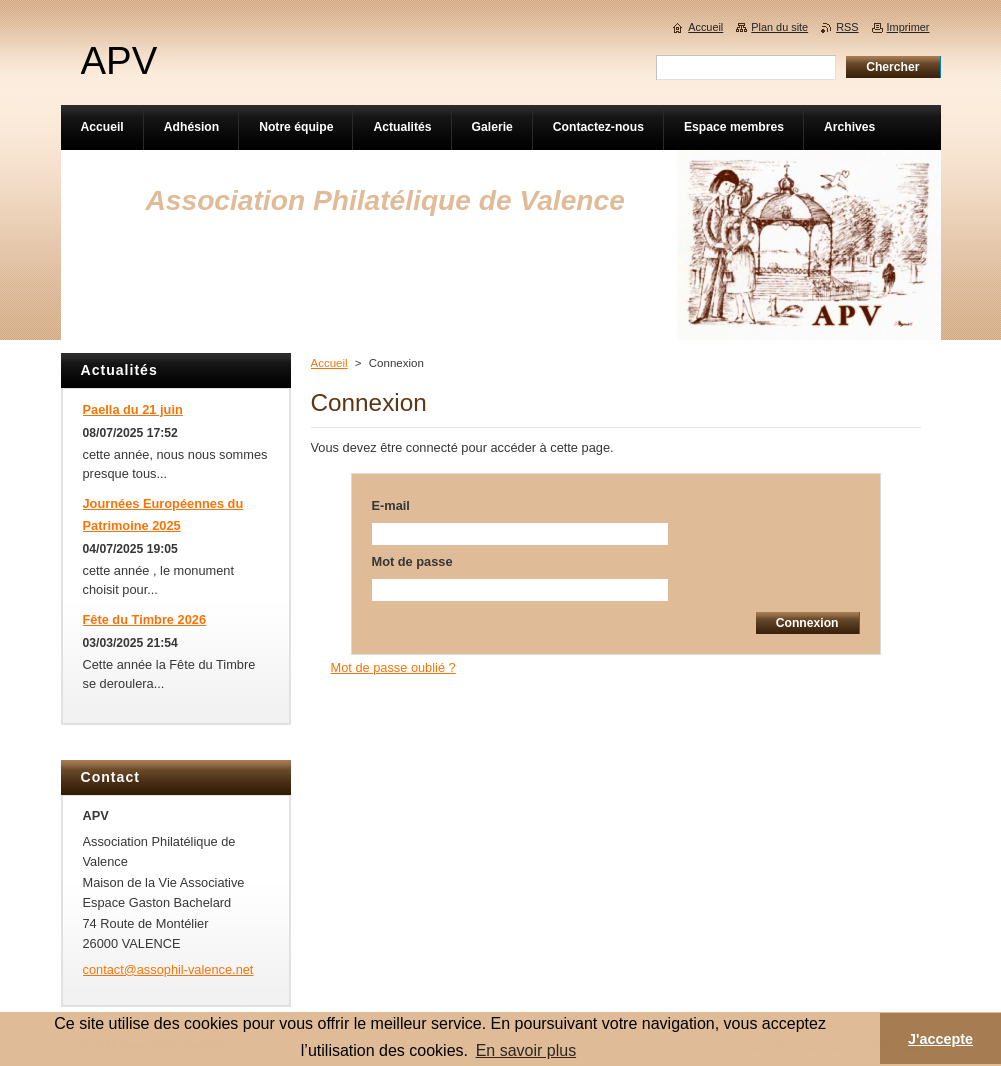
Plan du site (779, 27)
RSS (847, 27)
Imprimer (908, 27)
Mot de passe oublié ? (393, 667)
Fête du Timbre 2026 (145, 619)
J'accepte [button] (940, 1039)
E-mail (391, 505)
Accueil (329, 363)
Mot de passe (412, 561)
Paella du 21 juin (133, 409)
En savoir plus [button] (526, 1050)
